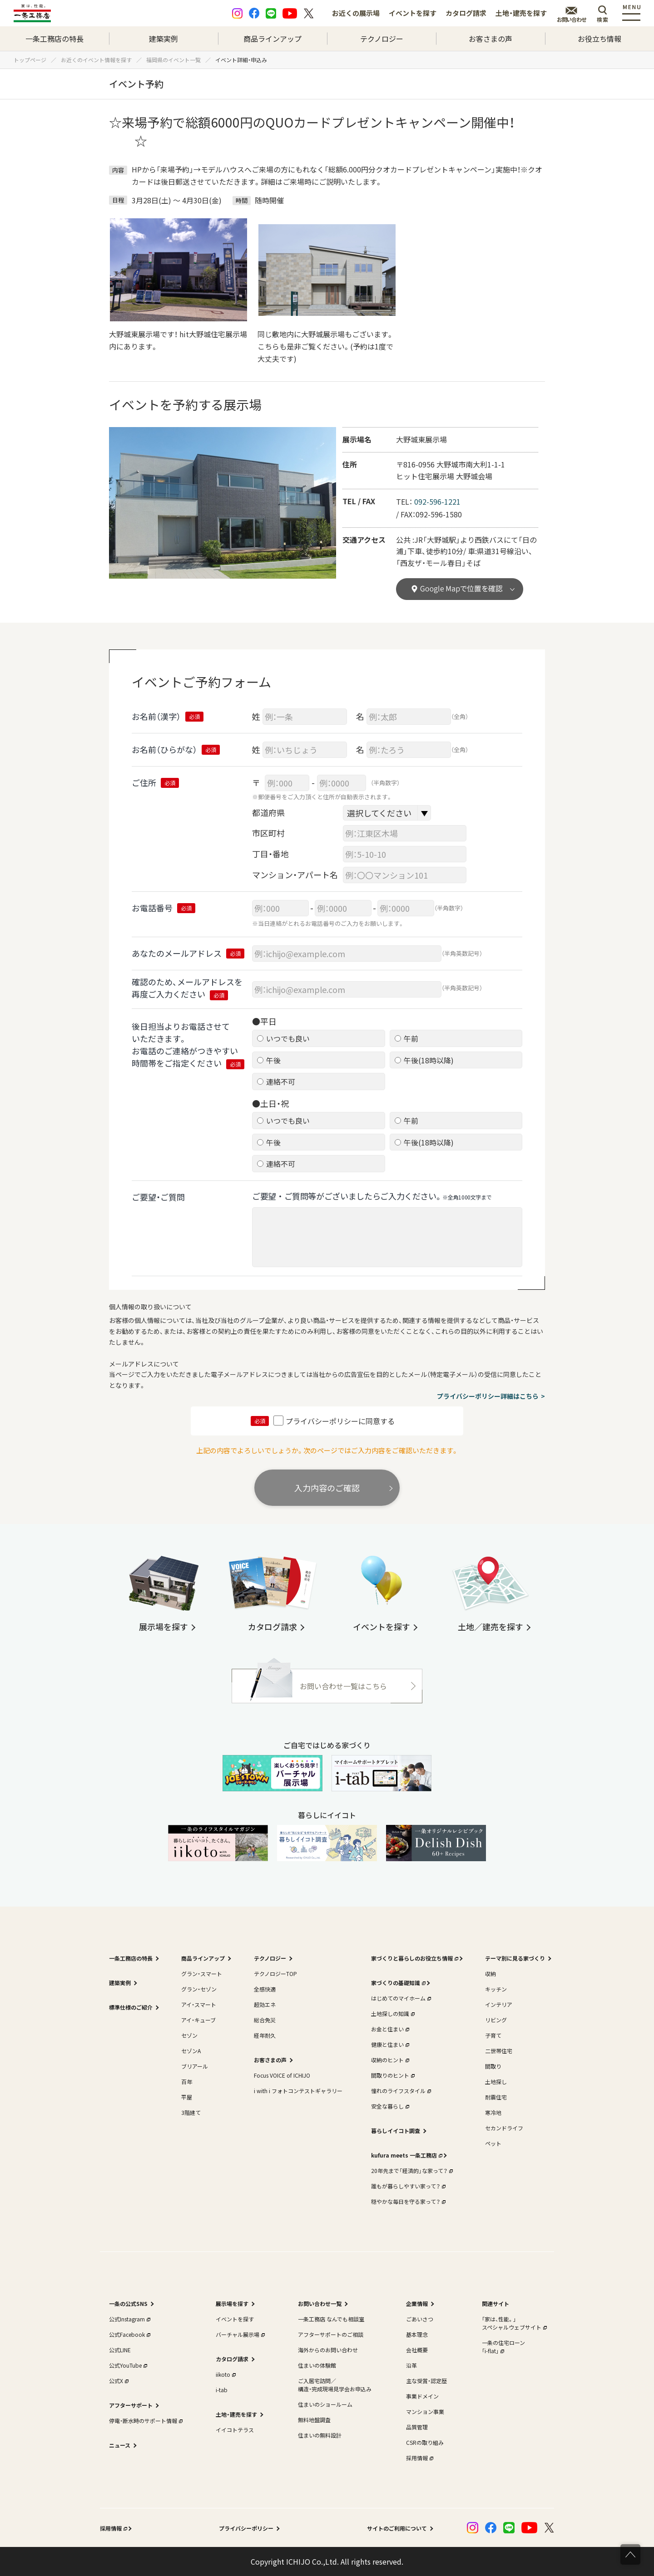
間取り (493, 2066)
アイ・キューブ (198, 2020)
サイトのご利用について (397, 2528)
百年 (186, 2081)
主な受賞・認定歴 (426, 2380)
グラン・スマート (201, 1973)
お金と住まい (389, 2029)
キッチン (496, 1989)
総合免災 (265, 2020)
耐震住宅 (496, 2097)
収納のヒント (389, 2060)
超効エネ (265, 2004)
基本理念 (417, 2334)
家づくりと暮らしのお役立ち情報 (413, 1958)
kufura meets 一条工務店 (406, 2155)
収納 (490, 1973)
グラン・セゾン (199, 1989)
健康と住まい (389, 2044)
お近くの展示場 (356, 13)
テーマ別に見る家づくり (515, 1958)
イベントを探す (412, 13)
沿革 (411, 2365)
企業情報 (417, 2303)
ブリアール (194, 2066)
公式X (118, 2380)
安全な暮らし (389, 2106)
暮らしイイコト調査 (395, 2130)
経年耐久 (265, 2035)
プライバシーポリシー (246, 2528)
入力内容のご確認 (327, 1488)
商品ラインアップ (272, 38)
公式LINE (120, 2350)
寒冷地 (493, 2112)
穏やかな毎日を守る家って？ (407, 2201)
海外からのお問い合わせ (328, 2350)
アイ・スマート (198, 2004)
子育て (493, 2035)
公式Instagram (129, 2319)
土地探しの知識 (392, 2013)
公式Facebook (129, 2334)
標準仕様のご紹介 (131, 2007)
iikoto (225, 2374)
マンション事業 (425, 2411)
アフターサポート (131, 2405)
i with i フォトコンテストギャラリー (298, 2090)
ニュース (119, 2445)
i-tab (222, 2390)
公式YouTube (127, 2365)
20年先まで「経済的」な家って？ (411, 2170)
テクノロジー (381, 38)
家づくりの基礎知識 (397, 1982)
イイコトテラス (235, 2429)
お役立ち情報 (599, 38)
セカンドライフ (504, 2128)
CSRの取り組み (425, 2442)
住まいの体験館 (317, 2365)
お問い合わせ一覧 (320, 2303)
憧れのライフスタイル (400, 2090)
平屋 (186, 2097)
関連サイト (495, 2303)
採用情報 (418, 2458)
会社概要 (417, 2350)
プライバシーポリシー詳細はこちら (488, 1396)
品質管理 (417, 2427)
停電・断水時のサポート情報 (145, 2420)
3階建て (191, 2112)
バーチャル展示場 (239, 2334)
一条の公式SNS (128, 2303)
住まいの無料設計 (320, 2435)
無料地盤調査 (314, 2420)
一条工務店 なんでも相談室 (331, 2319)
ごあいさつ (419, 2319)
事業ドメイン (422, 2396)
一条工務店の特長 (54, 38)
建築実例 (163, 38)
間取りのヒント (392, 2075)
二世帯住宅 (498, 2051)
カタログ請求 (466, 13)
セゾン (189, 2035)
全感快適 (265, 1989)
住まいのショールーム (325, 2404)
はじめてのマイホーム (400, 1998)
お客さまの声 (490, 38)
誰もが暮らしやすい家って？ (407, 2186)
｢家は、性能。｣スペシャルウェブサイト (513, 2323)
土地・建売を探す (521, 13)
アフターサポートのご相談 (330, 2334)
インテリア (498, 2004)
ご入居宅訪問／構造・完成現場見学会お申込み (335, 2385)
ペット (493, 2143)
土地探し (496, 2081)
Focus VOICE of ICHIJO (282, 2075)
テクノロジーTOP (275, 1973)
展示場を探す (232, 2303)
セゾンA (191, 2051)
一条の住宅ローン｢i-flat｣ (503, 2347)
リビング (496, 2020)
